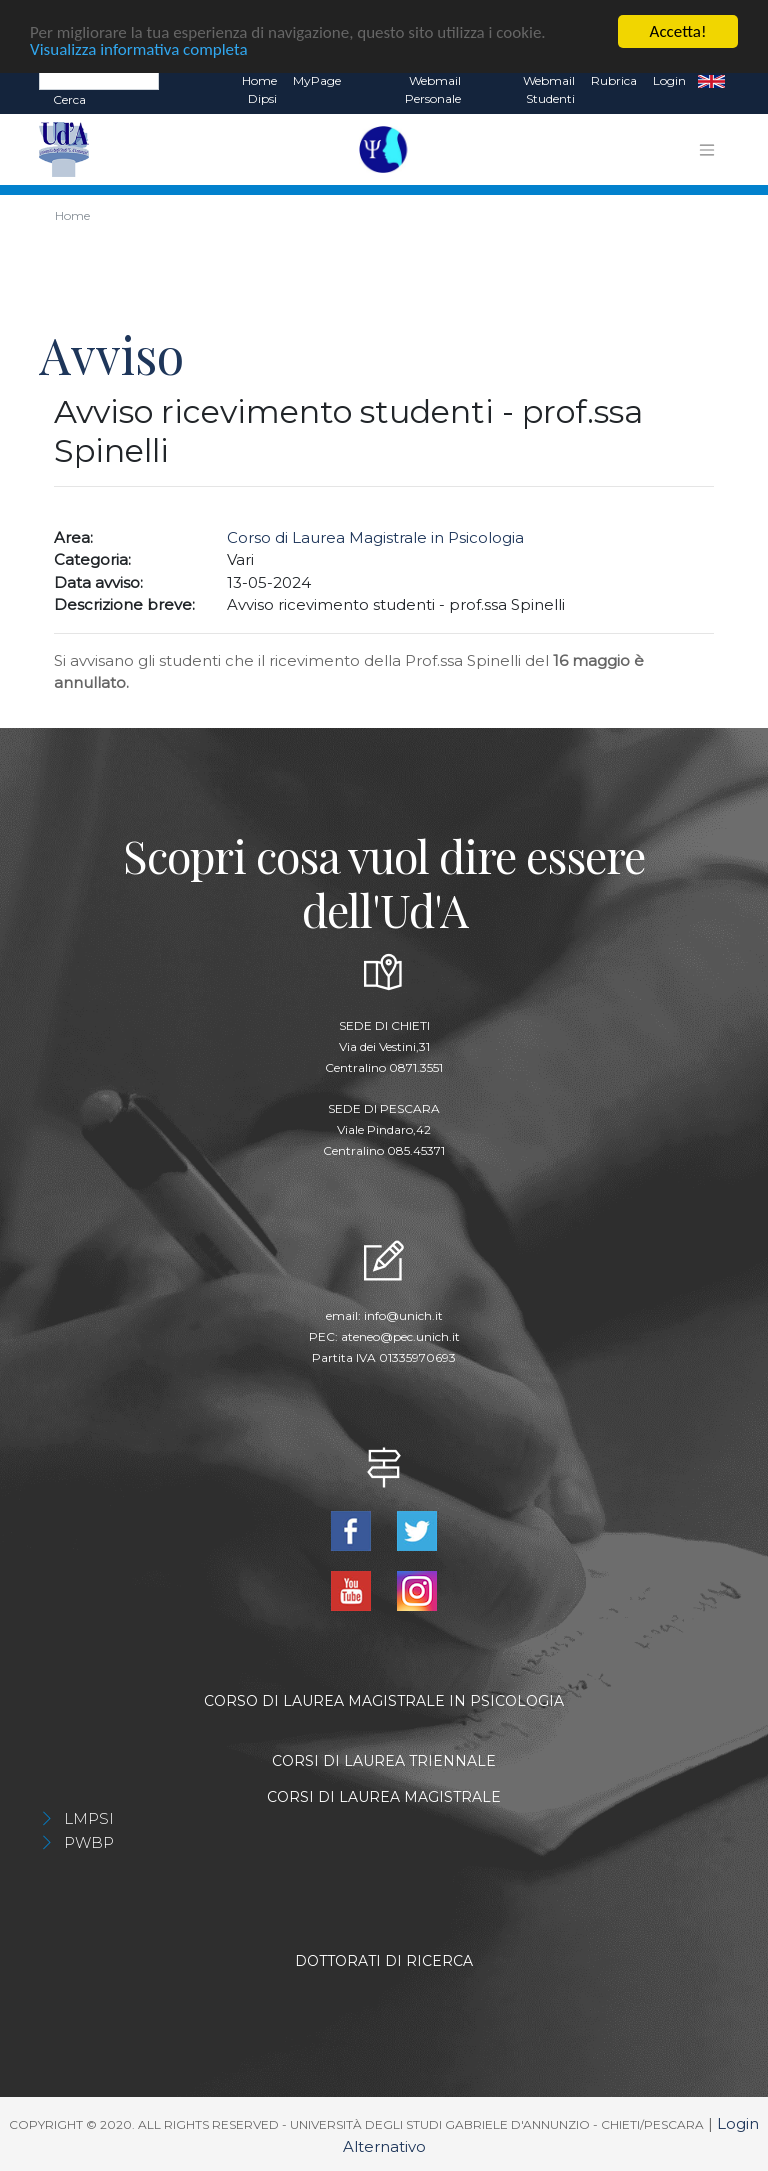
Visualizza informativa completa (139, 48)
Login (669, 80)
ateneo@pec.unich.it (400, 1335)
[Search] (99, 80)
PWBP (89, 1842)
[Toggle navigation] (707, 149)
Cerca (69, 99)
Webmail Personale (433, 89)
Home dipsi (259, 89)
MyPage (317, 80)
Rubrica (614, 80)
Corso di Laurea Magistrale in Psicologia (375, 536)
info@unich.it (403, 1314)
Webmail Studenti (549, 89)
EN (711, 81)
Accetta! (678, 31)
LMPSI (89, 1818)
